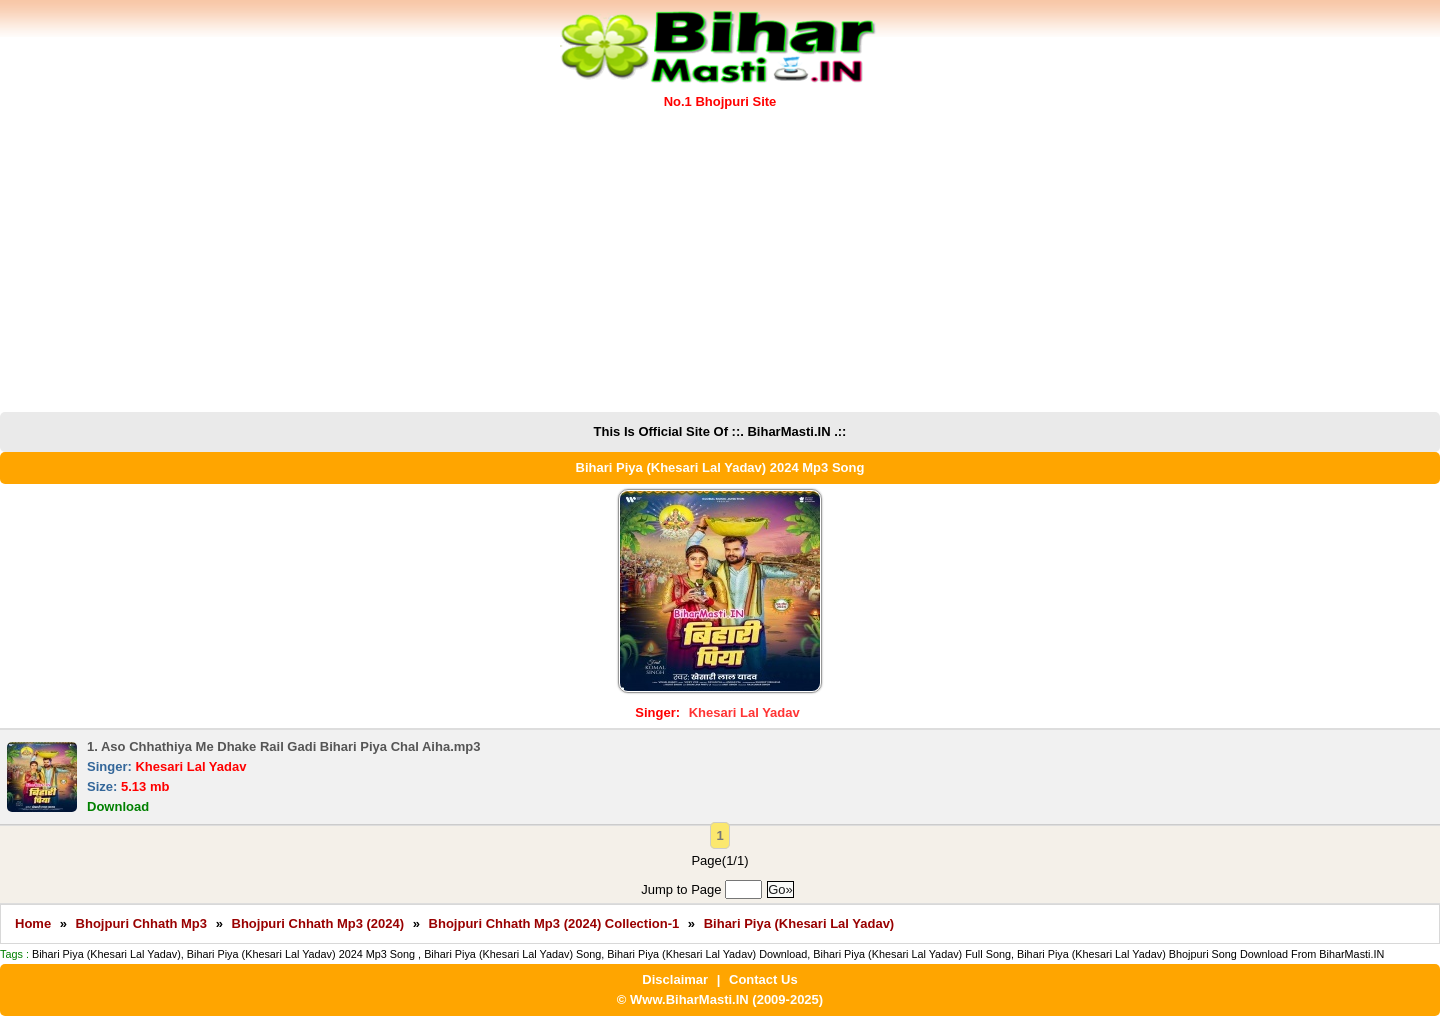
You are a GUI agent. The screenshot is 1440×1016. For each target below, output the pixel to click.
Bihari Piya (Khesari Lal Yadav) (799, 923)
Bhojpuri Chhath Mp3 (141, 923)
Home (33, 923)
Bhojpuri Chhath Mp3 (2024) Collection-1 (554, 923)
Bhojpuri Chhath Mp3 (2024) (318, 923)
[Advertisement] (720, 262)
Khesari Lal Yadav (744, 712)
